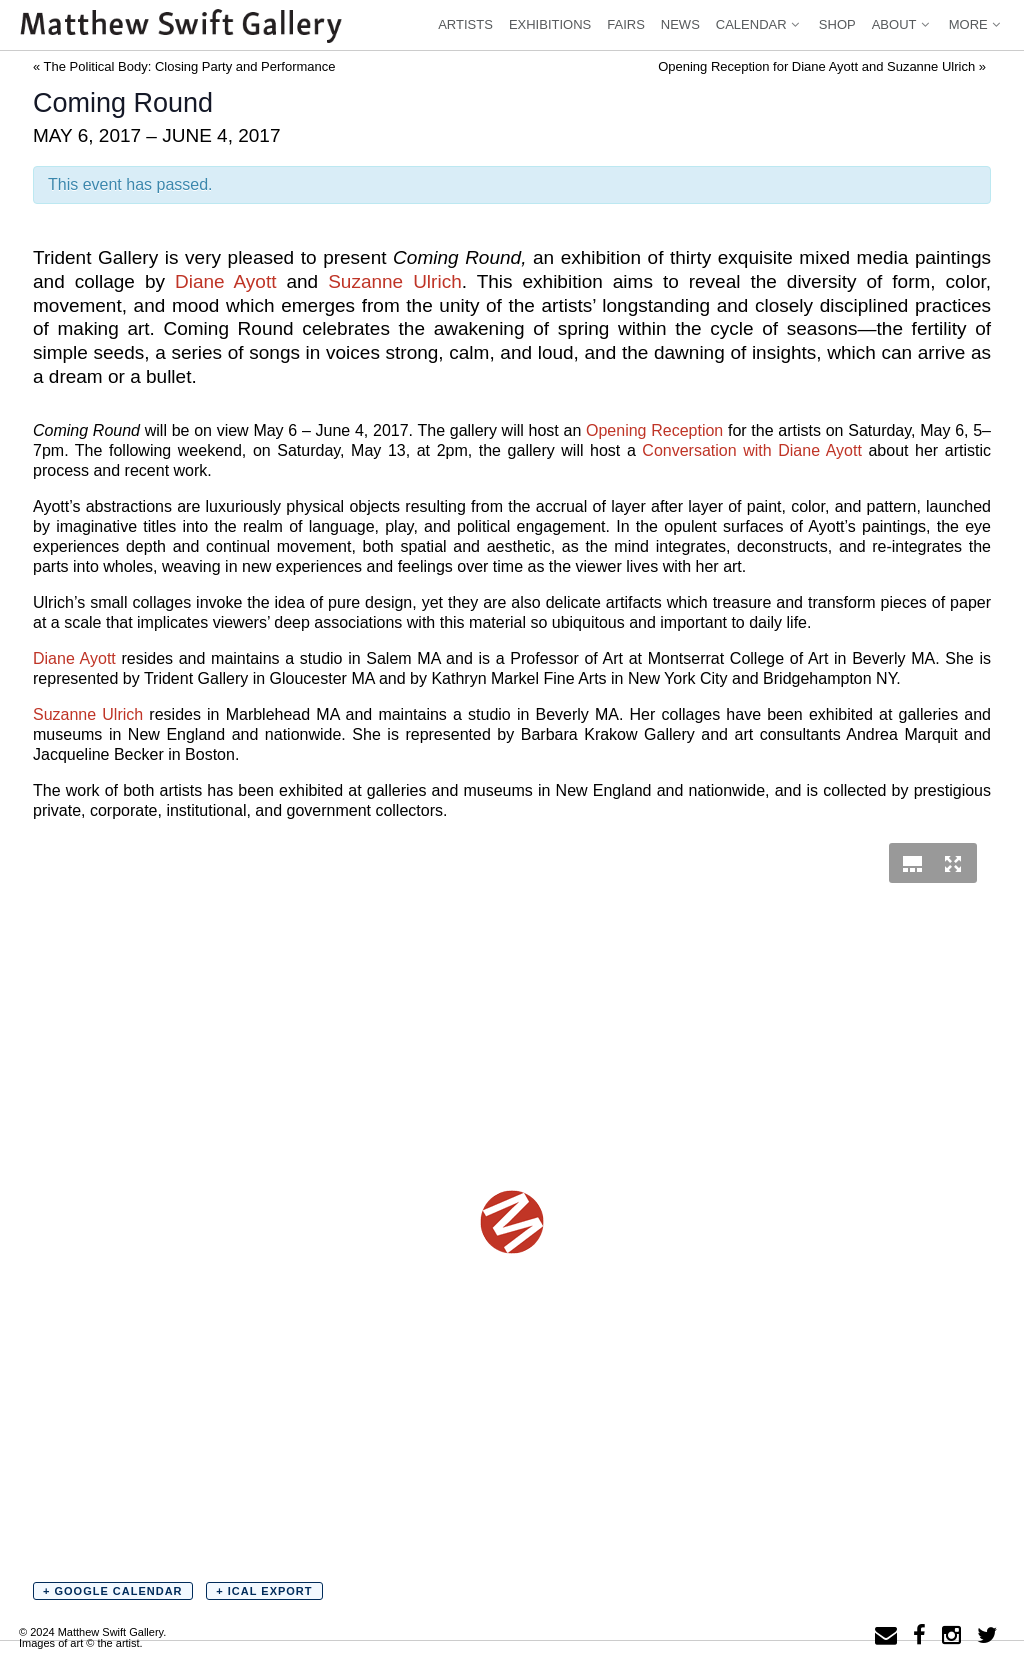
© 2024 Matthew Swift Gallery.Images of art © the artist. (92, 1637)
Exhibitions (550, 24)
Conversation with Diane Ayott (752, 450)
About (902, 24)
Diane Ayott (226, 281)
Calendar (759, 24)
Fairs (626, 24)
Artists (465, 24)
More (976, 24)
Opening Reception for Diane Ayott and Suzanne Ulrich (822, 66)
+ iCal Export (264, 1591)
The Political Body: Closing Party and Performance (184, 66)
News (680, 24)
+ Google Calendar (113, 1591)
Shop (837, 24)
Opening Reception (654, 430)
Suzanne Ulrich (395, 281)
